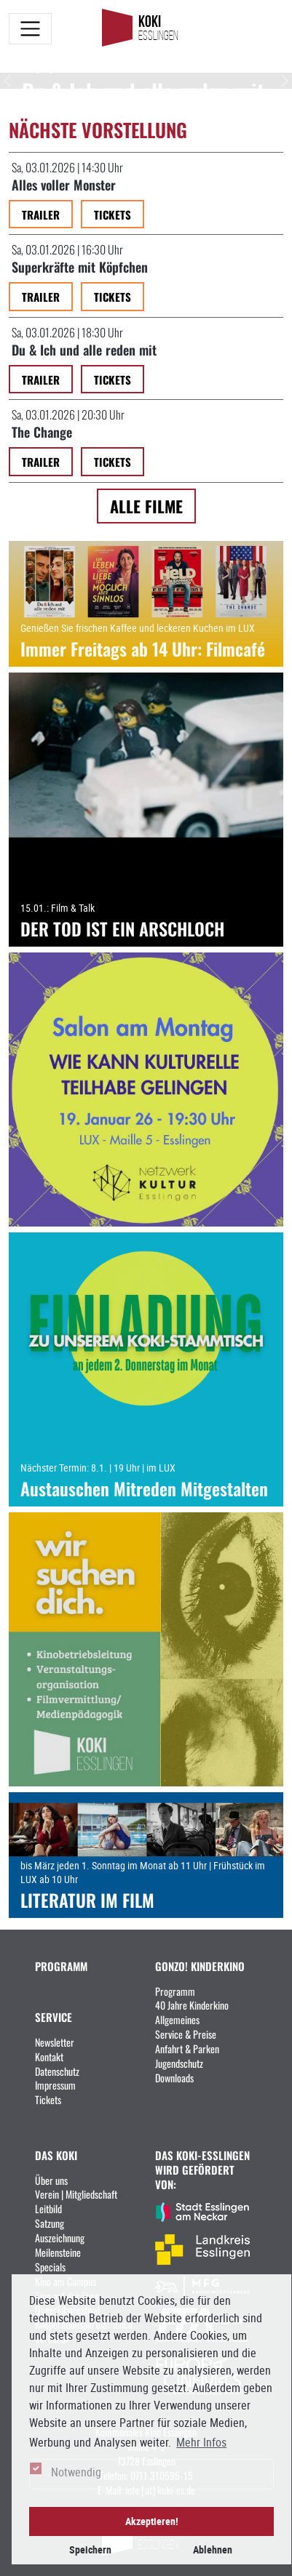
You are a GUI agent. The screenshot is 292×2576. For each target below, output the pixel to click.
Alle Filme (146, 505)
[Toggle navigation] (30, 28)
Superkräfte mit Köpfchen (80, 266)
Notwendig (76, 2472)
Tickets (112, 214)
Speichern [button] (90, 2549)
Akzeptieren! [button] (151, 2521)
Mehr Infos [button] (201, 2442)
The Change (42, 431)
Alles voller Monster (64, 184)
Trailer (41, 214)
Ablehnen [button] (212, 2549)
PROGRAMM (61, 1966)
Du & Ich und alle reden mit (84, 349)
